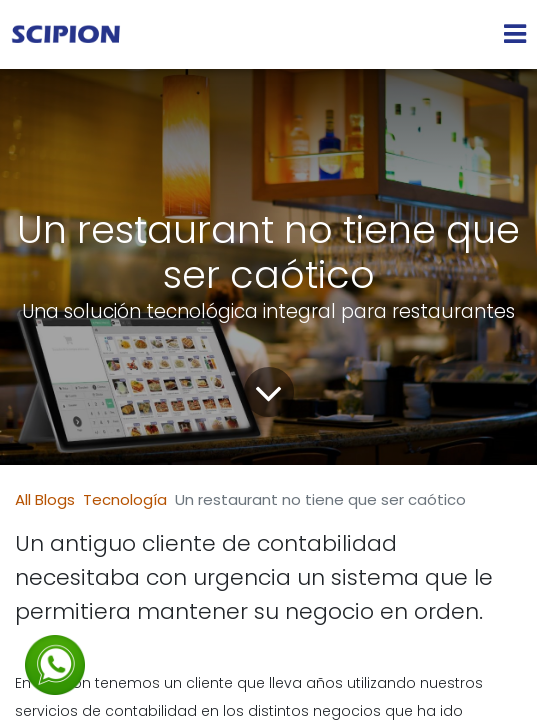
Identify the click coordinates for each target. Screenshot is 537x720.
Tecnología (125, 499)
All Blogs (45, 499)
